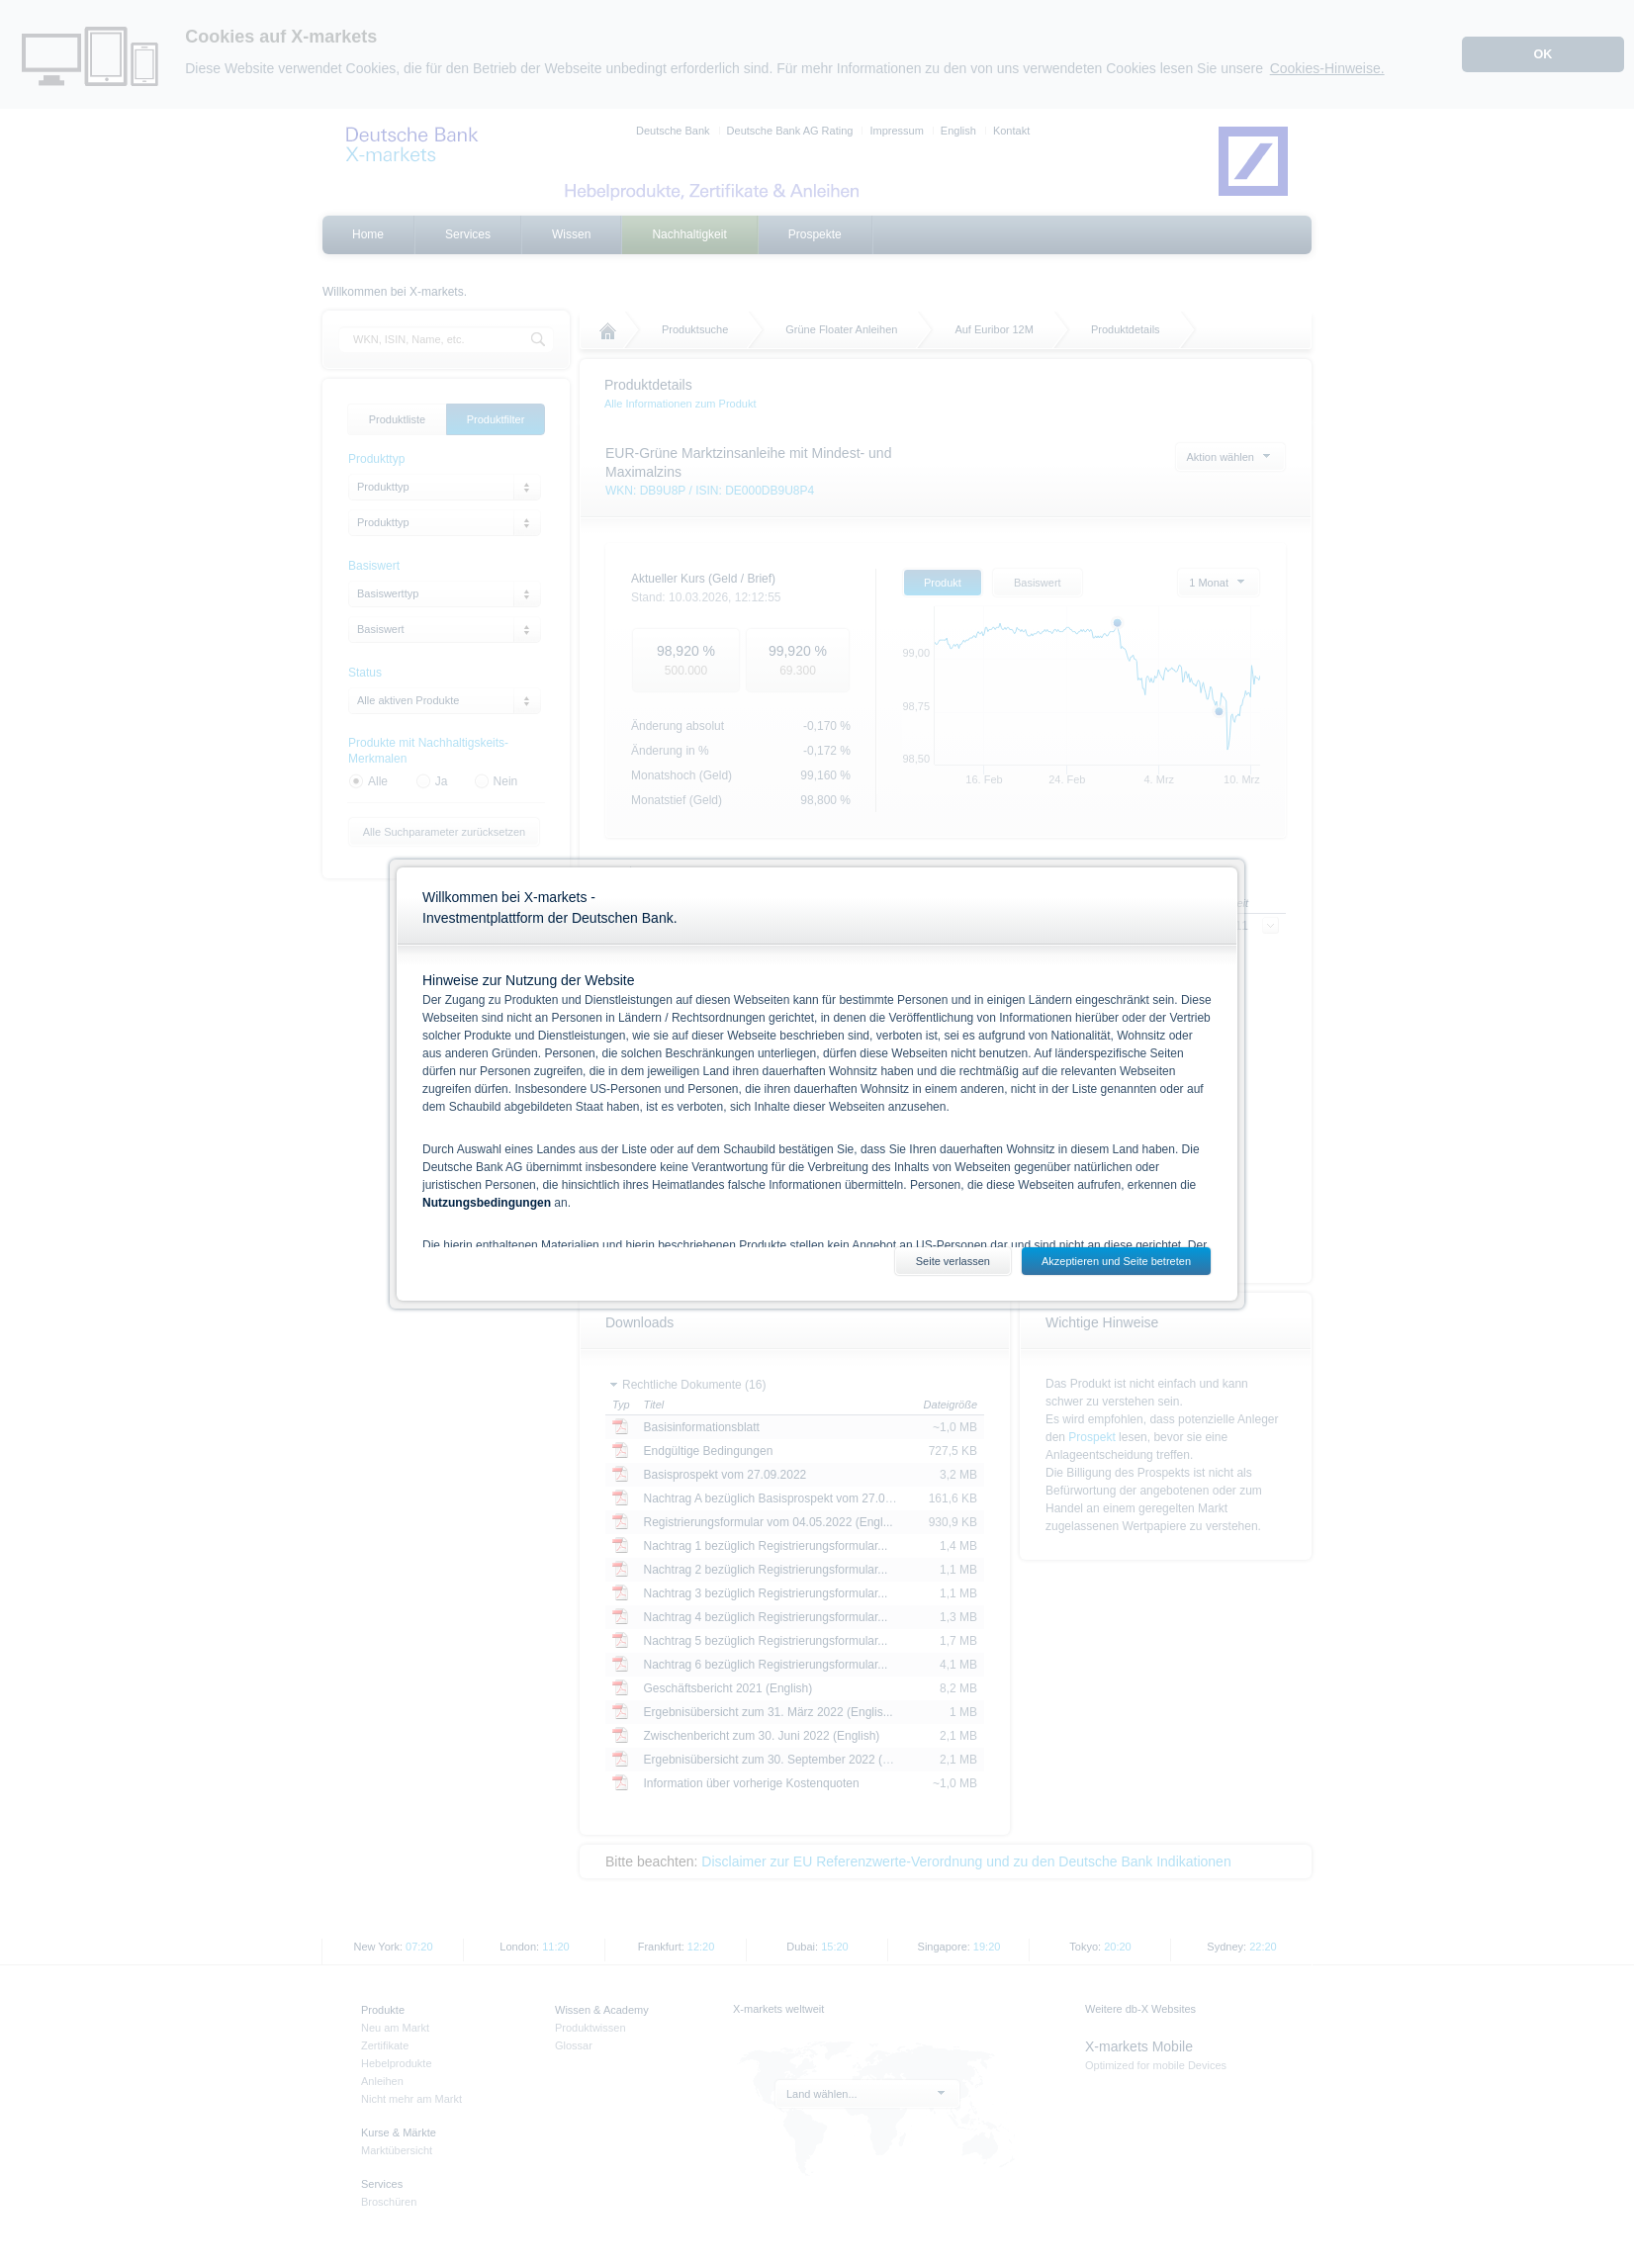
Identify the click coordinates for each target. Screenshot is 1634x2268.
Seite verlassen (953, 1261)
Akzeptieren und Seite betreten (1116, 1261)
